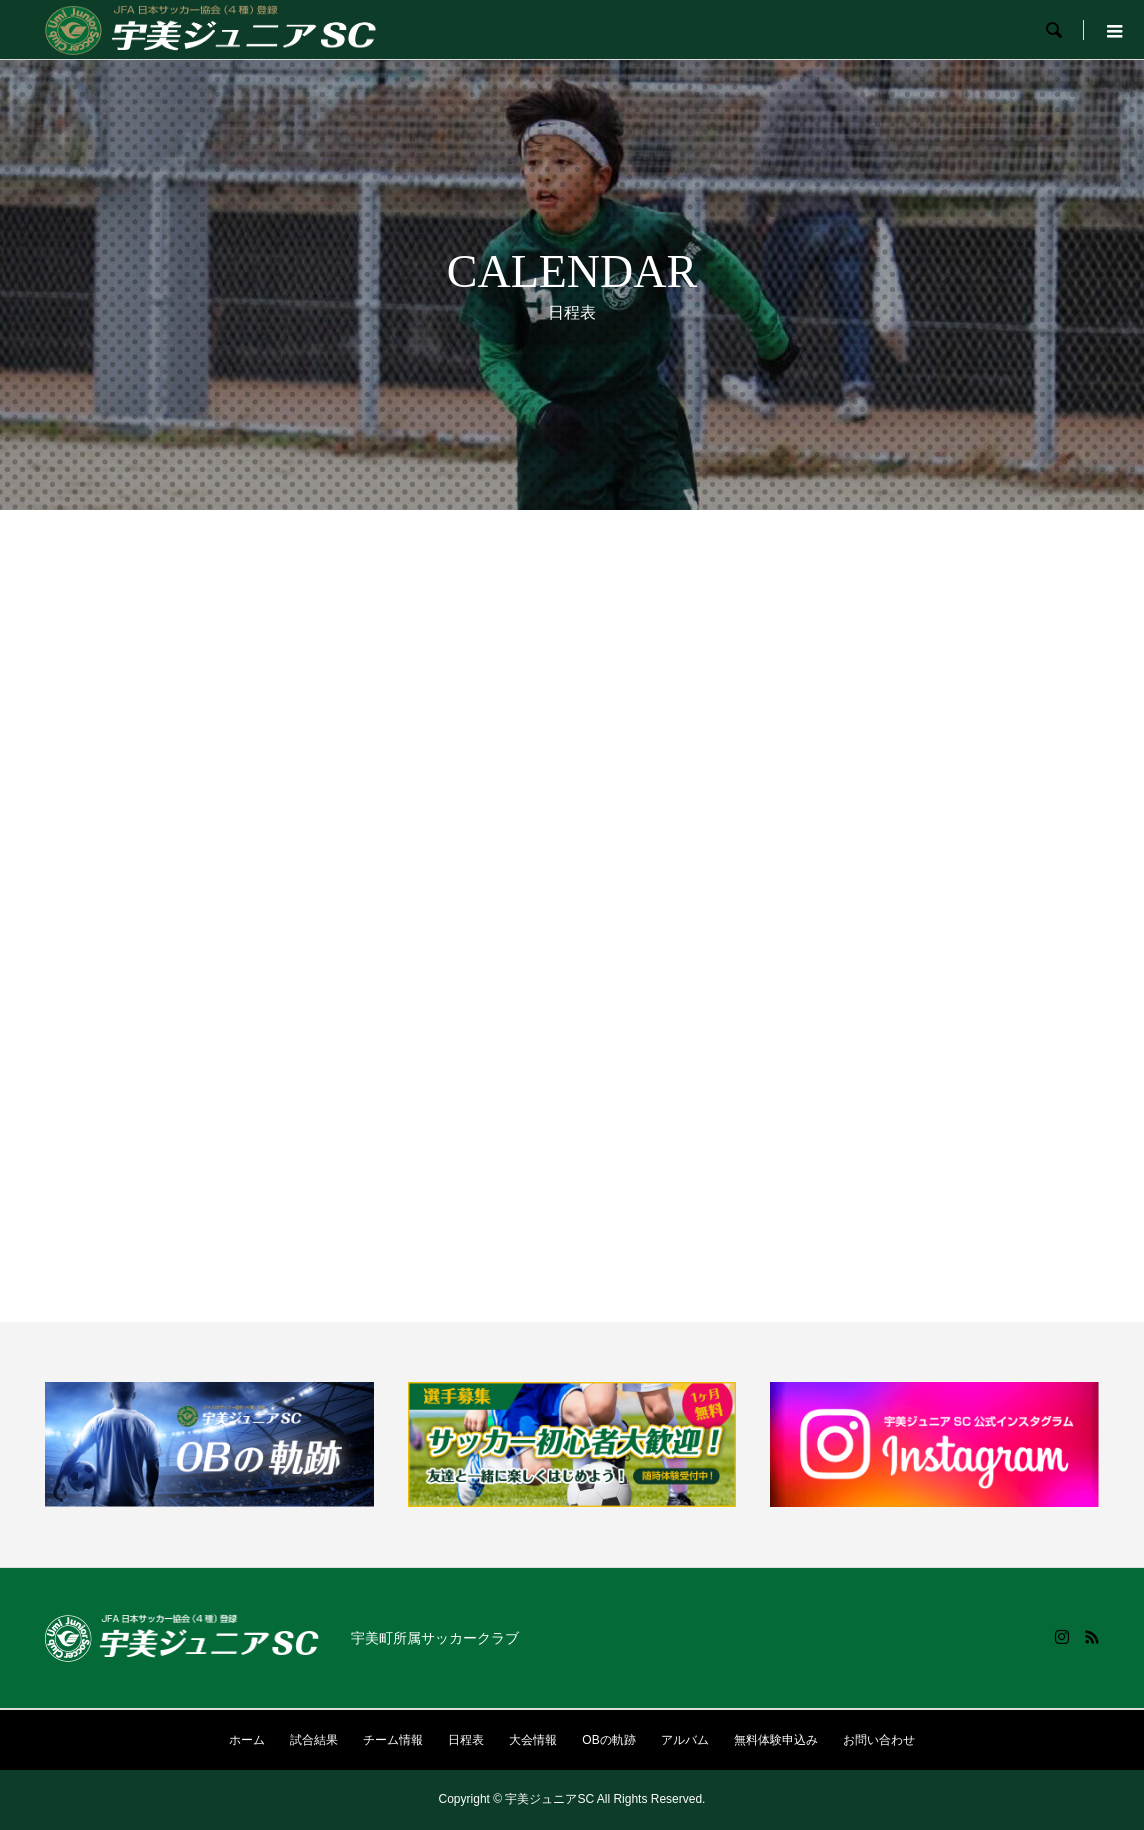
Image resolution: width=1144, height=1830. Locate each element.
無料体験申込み (776, 1740)
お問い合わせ (879, 1740)
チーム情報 (393, 1740)
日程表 (466, 1740)
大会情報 (533, 1740)
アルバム (685, 1740)
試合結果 (314, 1740)
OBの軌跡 (608, 1740)
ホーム (247, 1740)
